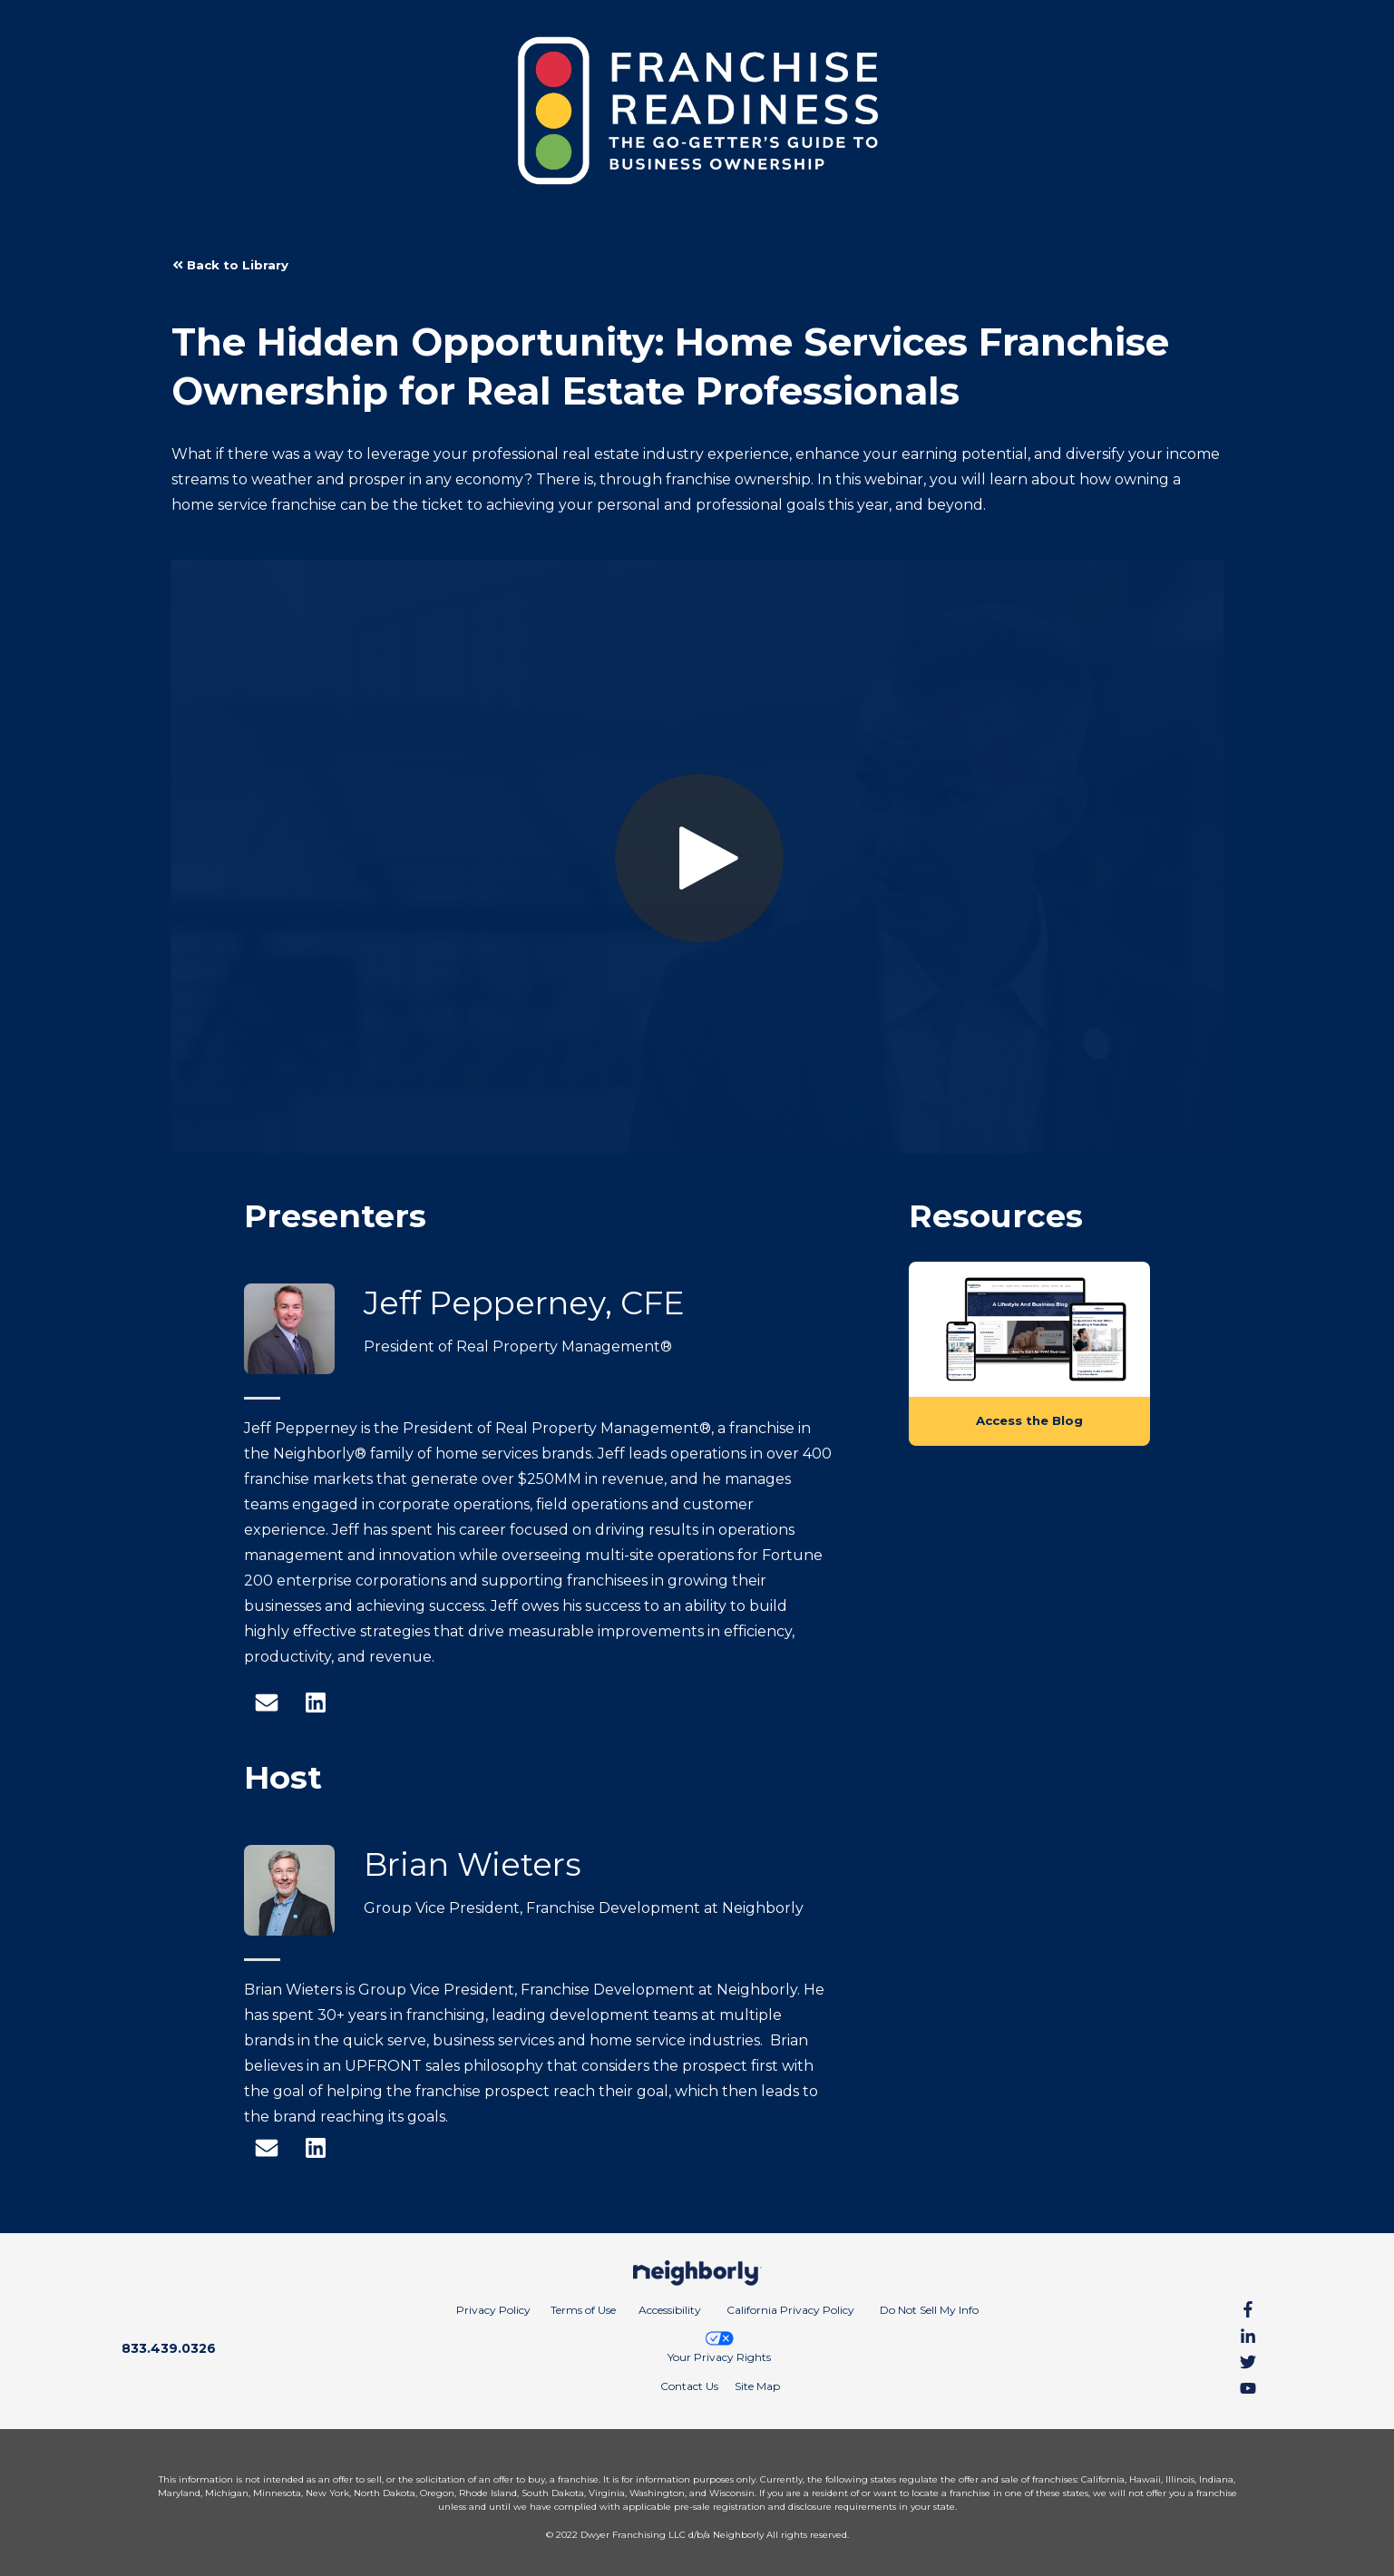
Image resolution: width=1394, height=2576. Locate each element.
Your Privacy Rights (719, 2347)
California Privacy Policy (790, 2310)
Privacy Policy (493, 2310)
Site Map (757, 2386)
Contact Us (689, 2386)
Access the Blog (1029, 1420)
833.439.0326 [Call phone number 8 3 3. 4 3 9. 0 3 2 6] (169, 2348)
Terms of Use (583, 2310)
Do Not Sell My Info (929, 2310)
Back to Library (230, 265)
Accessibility (670, 2310)
